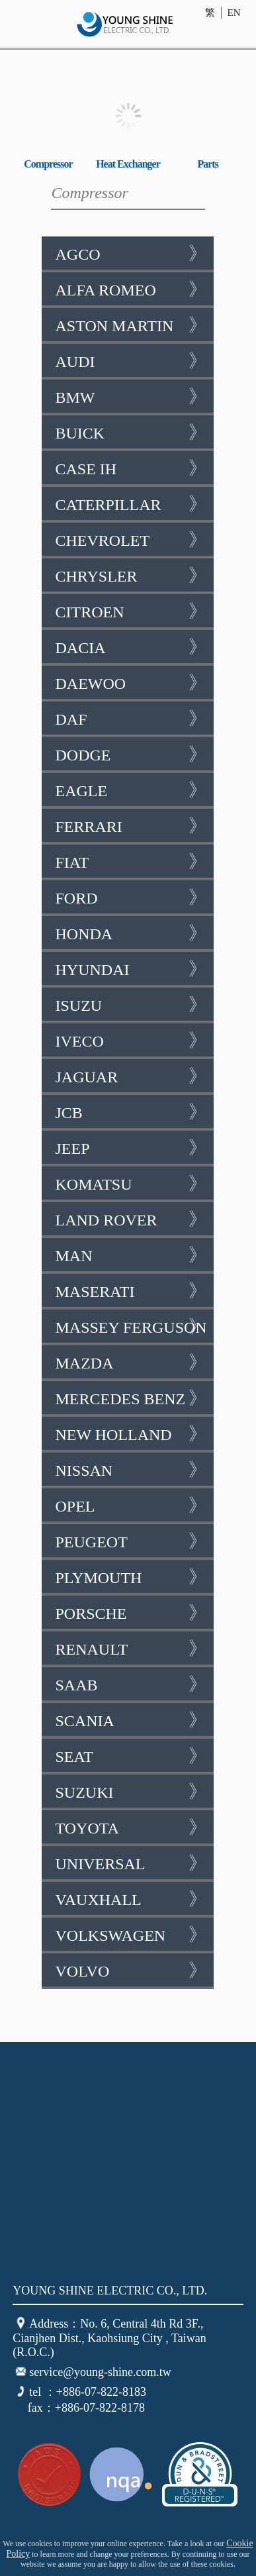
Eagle (131, 790)
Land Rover (131, 1219)
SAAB (131, 1684)
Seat (131, 1756)
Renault (131, 1649)
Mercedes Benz (131, 1398)
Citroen (131, 611)
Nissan (131, 1470)
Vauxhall (131, 1899)
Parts (207, 164)
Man (131, 1255)
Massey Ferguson (131, 1327)
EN (234, 12)
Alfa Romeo (131, 289)
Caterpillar (131, 504)
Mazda (131, 1362)
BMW (131, 397)
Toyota (131, 1827)
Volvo (131, 1970)
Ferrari (131, 826)
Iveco (131, 1041)
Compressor (48, 164)
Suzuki (131, 1792)
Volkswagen (131, 1935)
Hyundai (131, 969)
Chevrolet (131, 540)
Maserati (131, 1291)
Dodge (131, 754)
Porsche (131, 1613)
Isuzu (131, 1005)
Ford (131, 897)
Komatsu (131, 1184)
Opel (131, 1506)
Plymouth (131, 1577)
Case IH (131, 468)
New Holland (131, 1434)
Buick (131, 432)
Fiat (131, 862)
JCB (131, 1112)
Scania (131, 1720)
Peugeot (131, 1541)
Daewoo (131, 683)
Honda (131, 933)
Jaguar (131, 1076)
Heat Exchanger (128, 164)
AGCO (131, 254)
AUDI (131, 361)
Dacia (131, 647)
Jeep (131, 1148)
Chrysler (131, 576)
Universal (131, 1863)
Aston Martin (131, 325)
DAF (131, 719)
